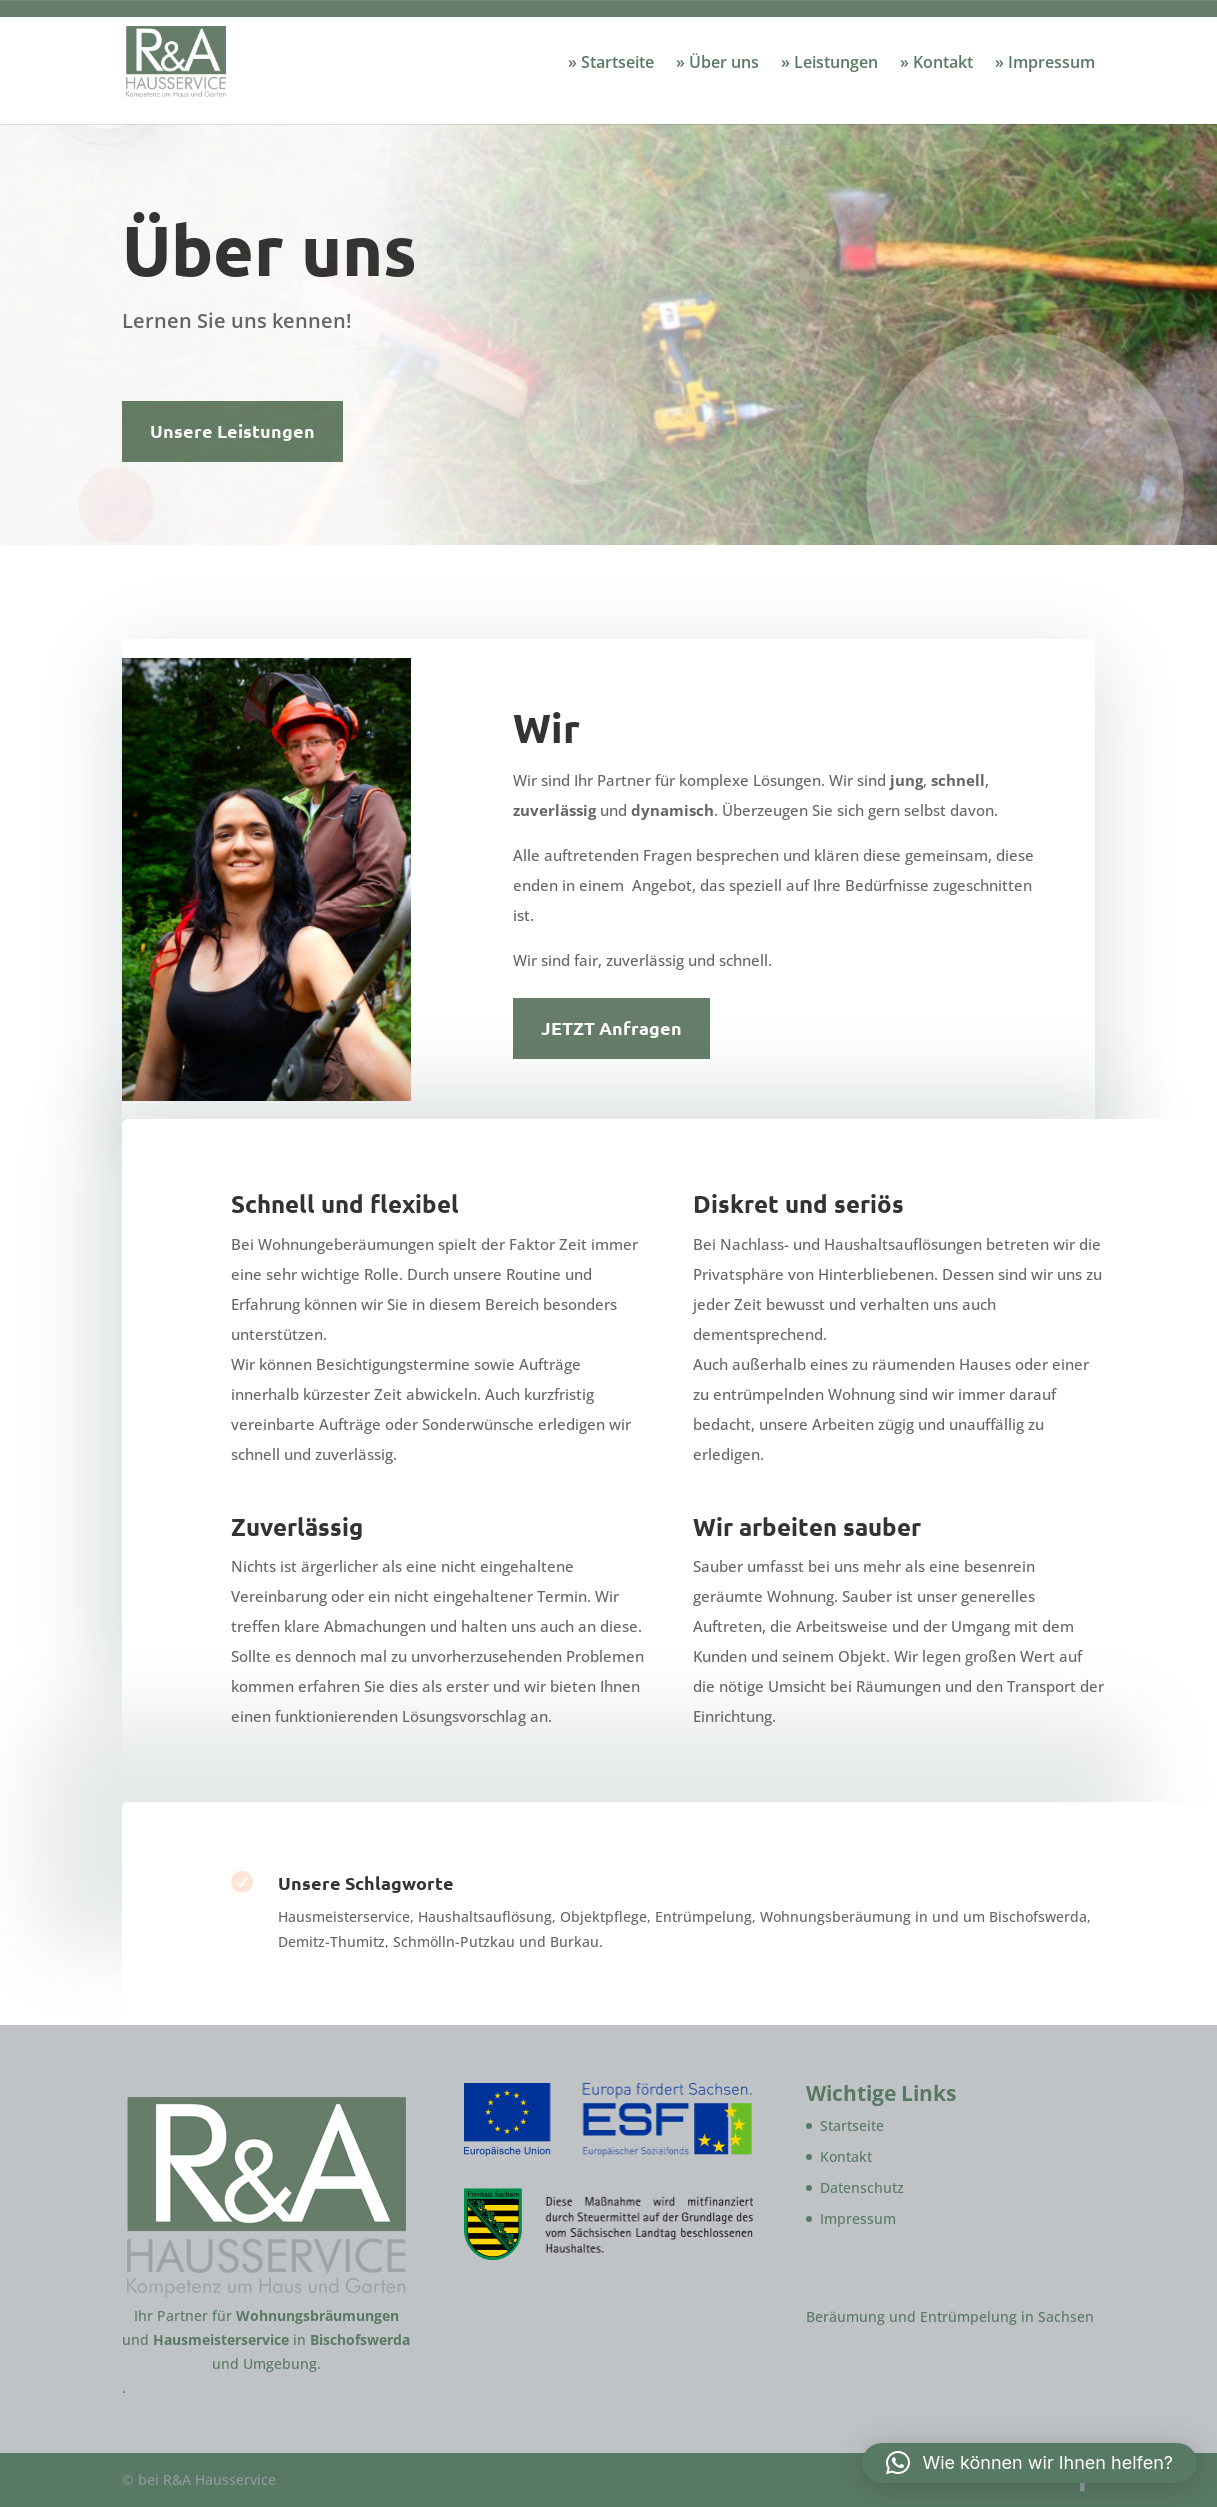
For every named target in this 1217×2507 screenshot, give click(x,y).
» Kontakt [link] (936, 64)
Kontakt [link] (846, 2156)
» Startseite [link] (611, 64)
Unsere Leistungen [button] (232, 430)
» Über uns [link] (717, 64)
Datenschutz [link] (862, 2187)
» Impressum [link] (1045, 64)
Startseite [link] (852, 2125)
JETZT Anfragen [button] (611, 1027)
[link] (212, 60)
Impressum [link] (858, 2218)
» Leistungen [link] (829, 64)
